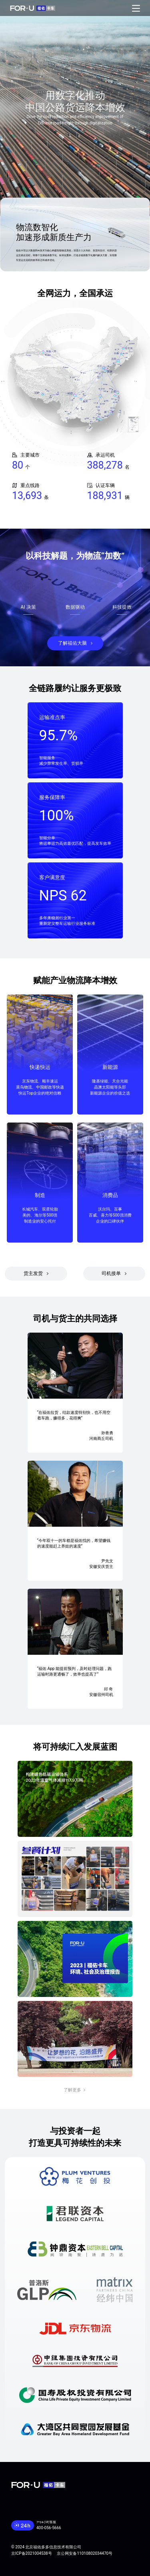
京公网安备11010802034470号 (84, 2553)
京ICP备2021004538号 (31, 2553)
